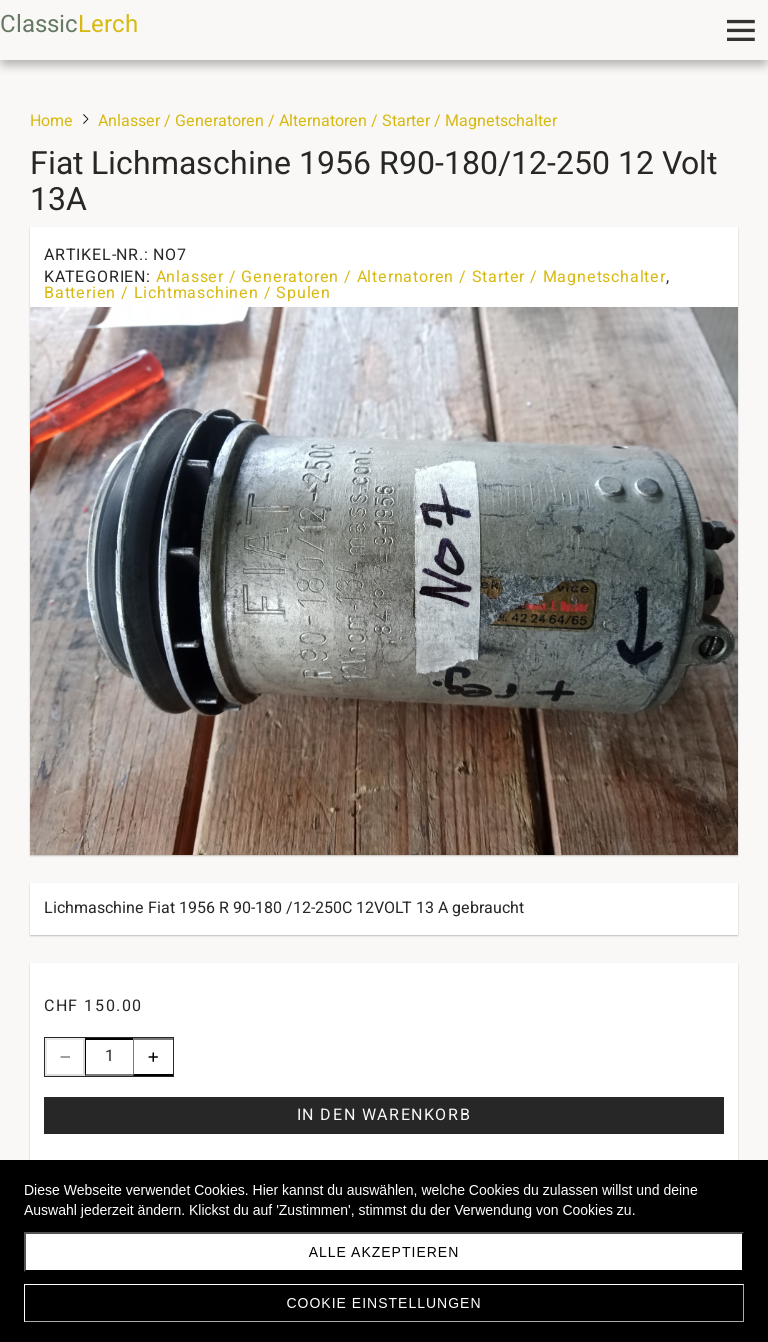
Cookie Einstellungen (383, 1303)
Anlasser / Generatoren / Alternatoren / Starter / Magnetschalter (411, 277)
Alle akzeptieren (384, 1252)
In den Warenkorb (384, 1115)
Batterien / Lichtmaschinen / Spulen (187, 293)
